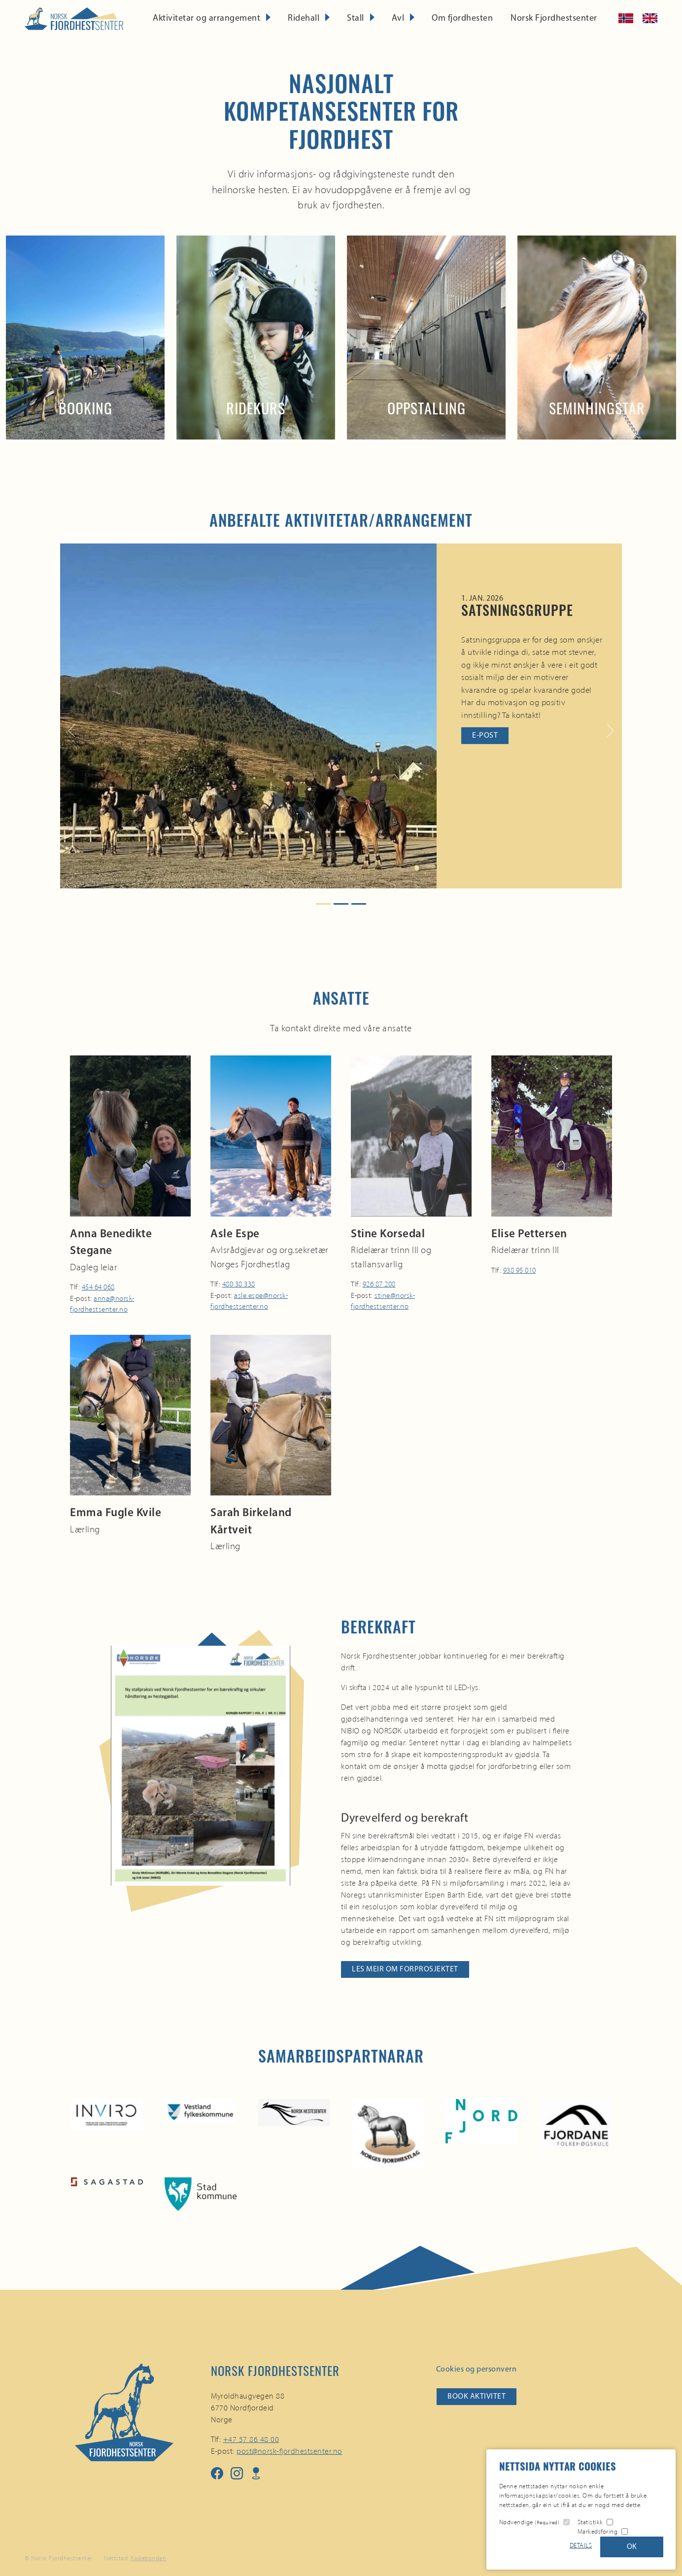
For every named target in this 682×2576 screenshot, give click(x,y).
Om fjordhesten (462, 18)
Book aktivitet (476, 2397)
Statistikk (590, 2522)
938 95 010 (519, 1270)
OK (632, 2547)
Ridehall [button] (303, 18)
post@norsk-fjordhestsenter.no (289, 2451)
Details (581, 2545)
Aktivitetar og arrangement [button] (206, 18)
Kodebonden (148, 2558)
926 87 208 (379, 1284)
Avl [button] (398, 18)
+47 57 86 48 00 (251, 2439)
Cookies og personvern (476, 2369)
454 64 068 (98, 1287)
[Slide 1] (323, 904)
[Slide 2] (341, 904)
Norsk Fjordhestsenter (554, 18)
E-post (485, 736)
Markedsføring (598, 2531)
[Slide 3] (358, 904)
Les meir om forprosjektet (405, 1969)
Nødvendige (529, 2522)
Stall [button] (355, 18)
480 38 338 (238, 1284)
